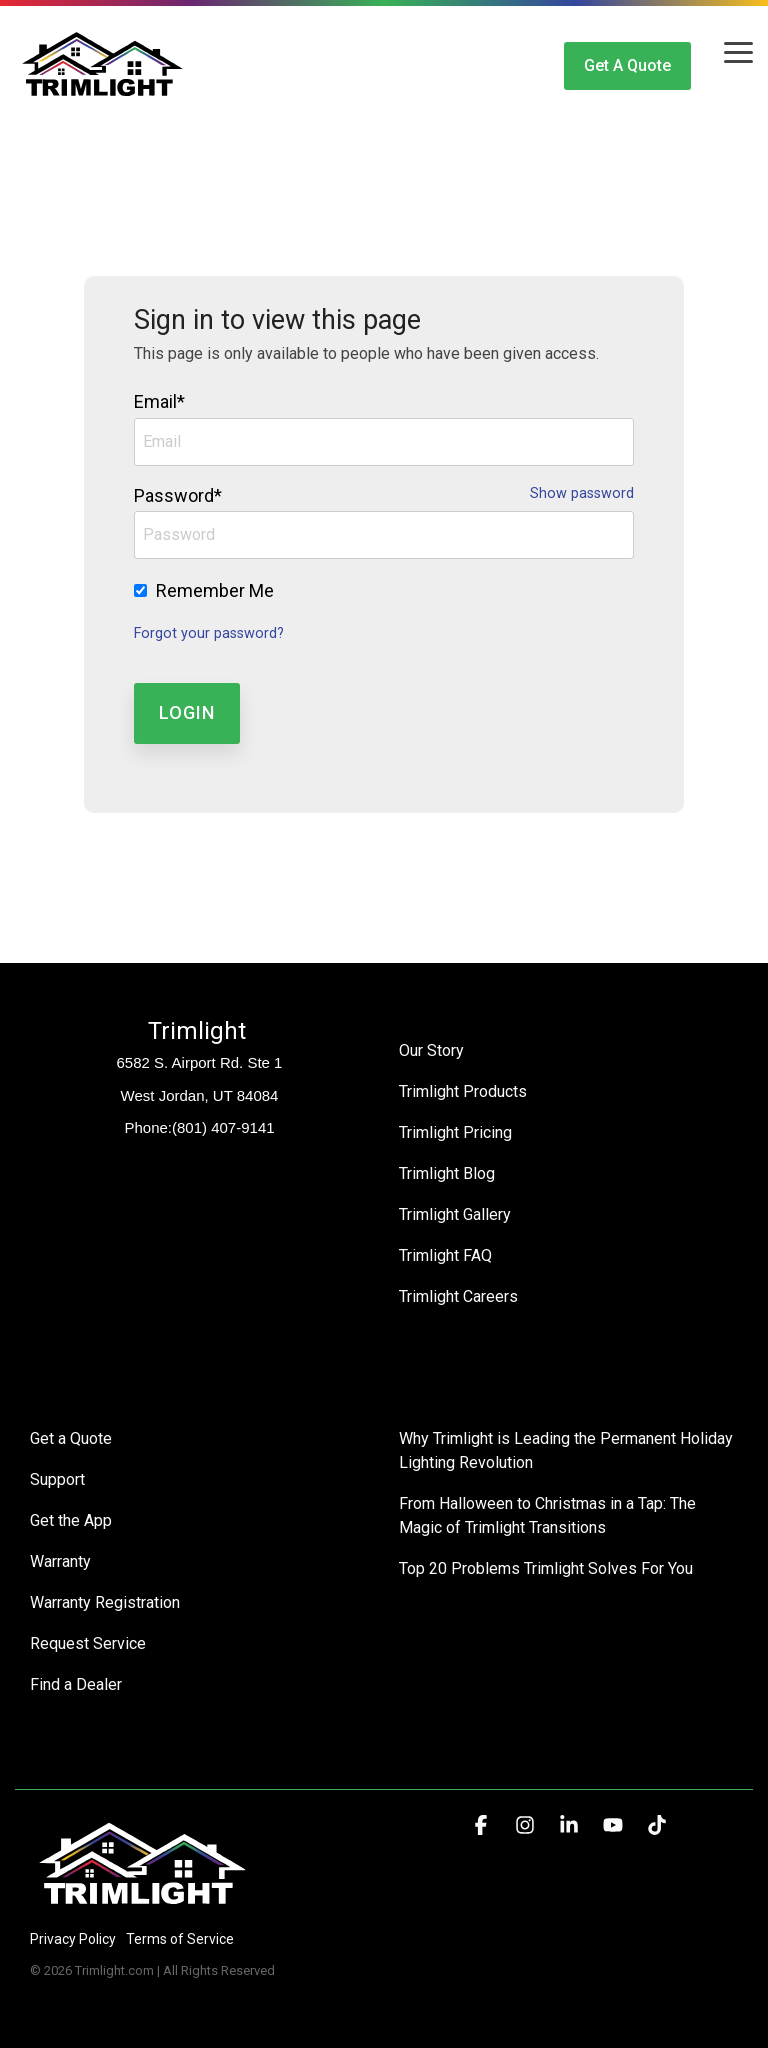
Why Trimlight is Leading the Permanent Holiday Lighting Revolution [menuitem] (568, 1450)
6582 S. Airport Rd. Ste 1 (200, 1062)
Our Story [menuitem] (431, 1050)
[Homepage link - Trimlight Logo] (142, 1905)
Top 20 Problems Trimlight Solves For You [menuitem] (546, 1568)
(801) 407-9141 (223, 1127)
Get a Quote (627, 65)
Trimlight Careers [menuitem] (458, 1296)
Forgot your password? (209, 633)
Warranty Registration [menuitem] (105, 1602)
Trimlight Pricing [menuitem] (455, 1132)
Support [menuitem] (57, 1479)
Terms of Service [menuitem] (180, 1939)
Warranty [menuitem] (60, 1561)
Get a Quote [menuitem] (71, 1438)
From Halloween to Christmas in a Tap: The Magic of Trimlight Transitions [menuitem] (549, 1515)
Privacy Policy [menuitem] (73, 1939)
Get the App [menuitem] (71, 1520)
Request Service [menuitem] (88, 1643)
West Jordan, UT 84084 (200, 1095)
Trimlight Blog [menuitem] (447, 1173)
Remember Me (215, 590)
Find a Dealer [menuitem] (76, 1684)
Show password (582, 494)
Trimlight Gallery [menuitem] (455, 1214)
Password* (178, 495)
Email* (159, 401)
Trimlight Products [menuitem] (463, 1091)
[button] (738, 51)
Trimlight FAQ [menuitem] (445, 1255)
